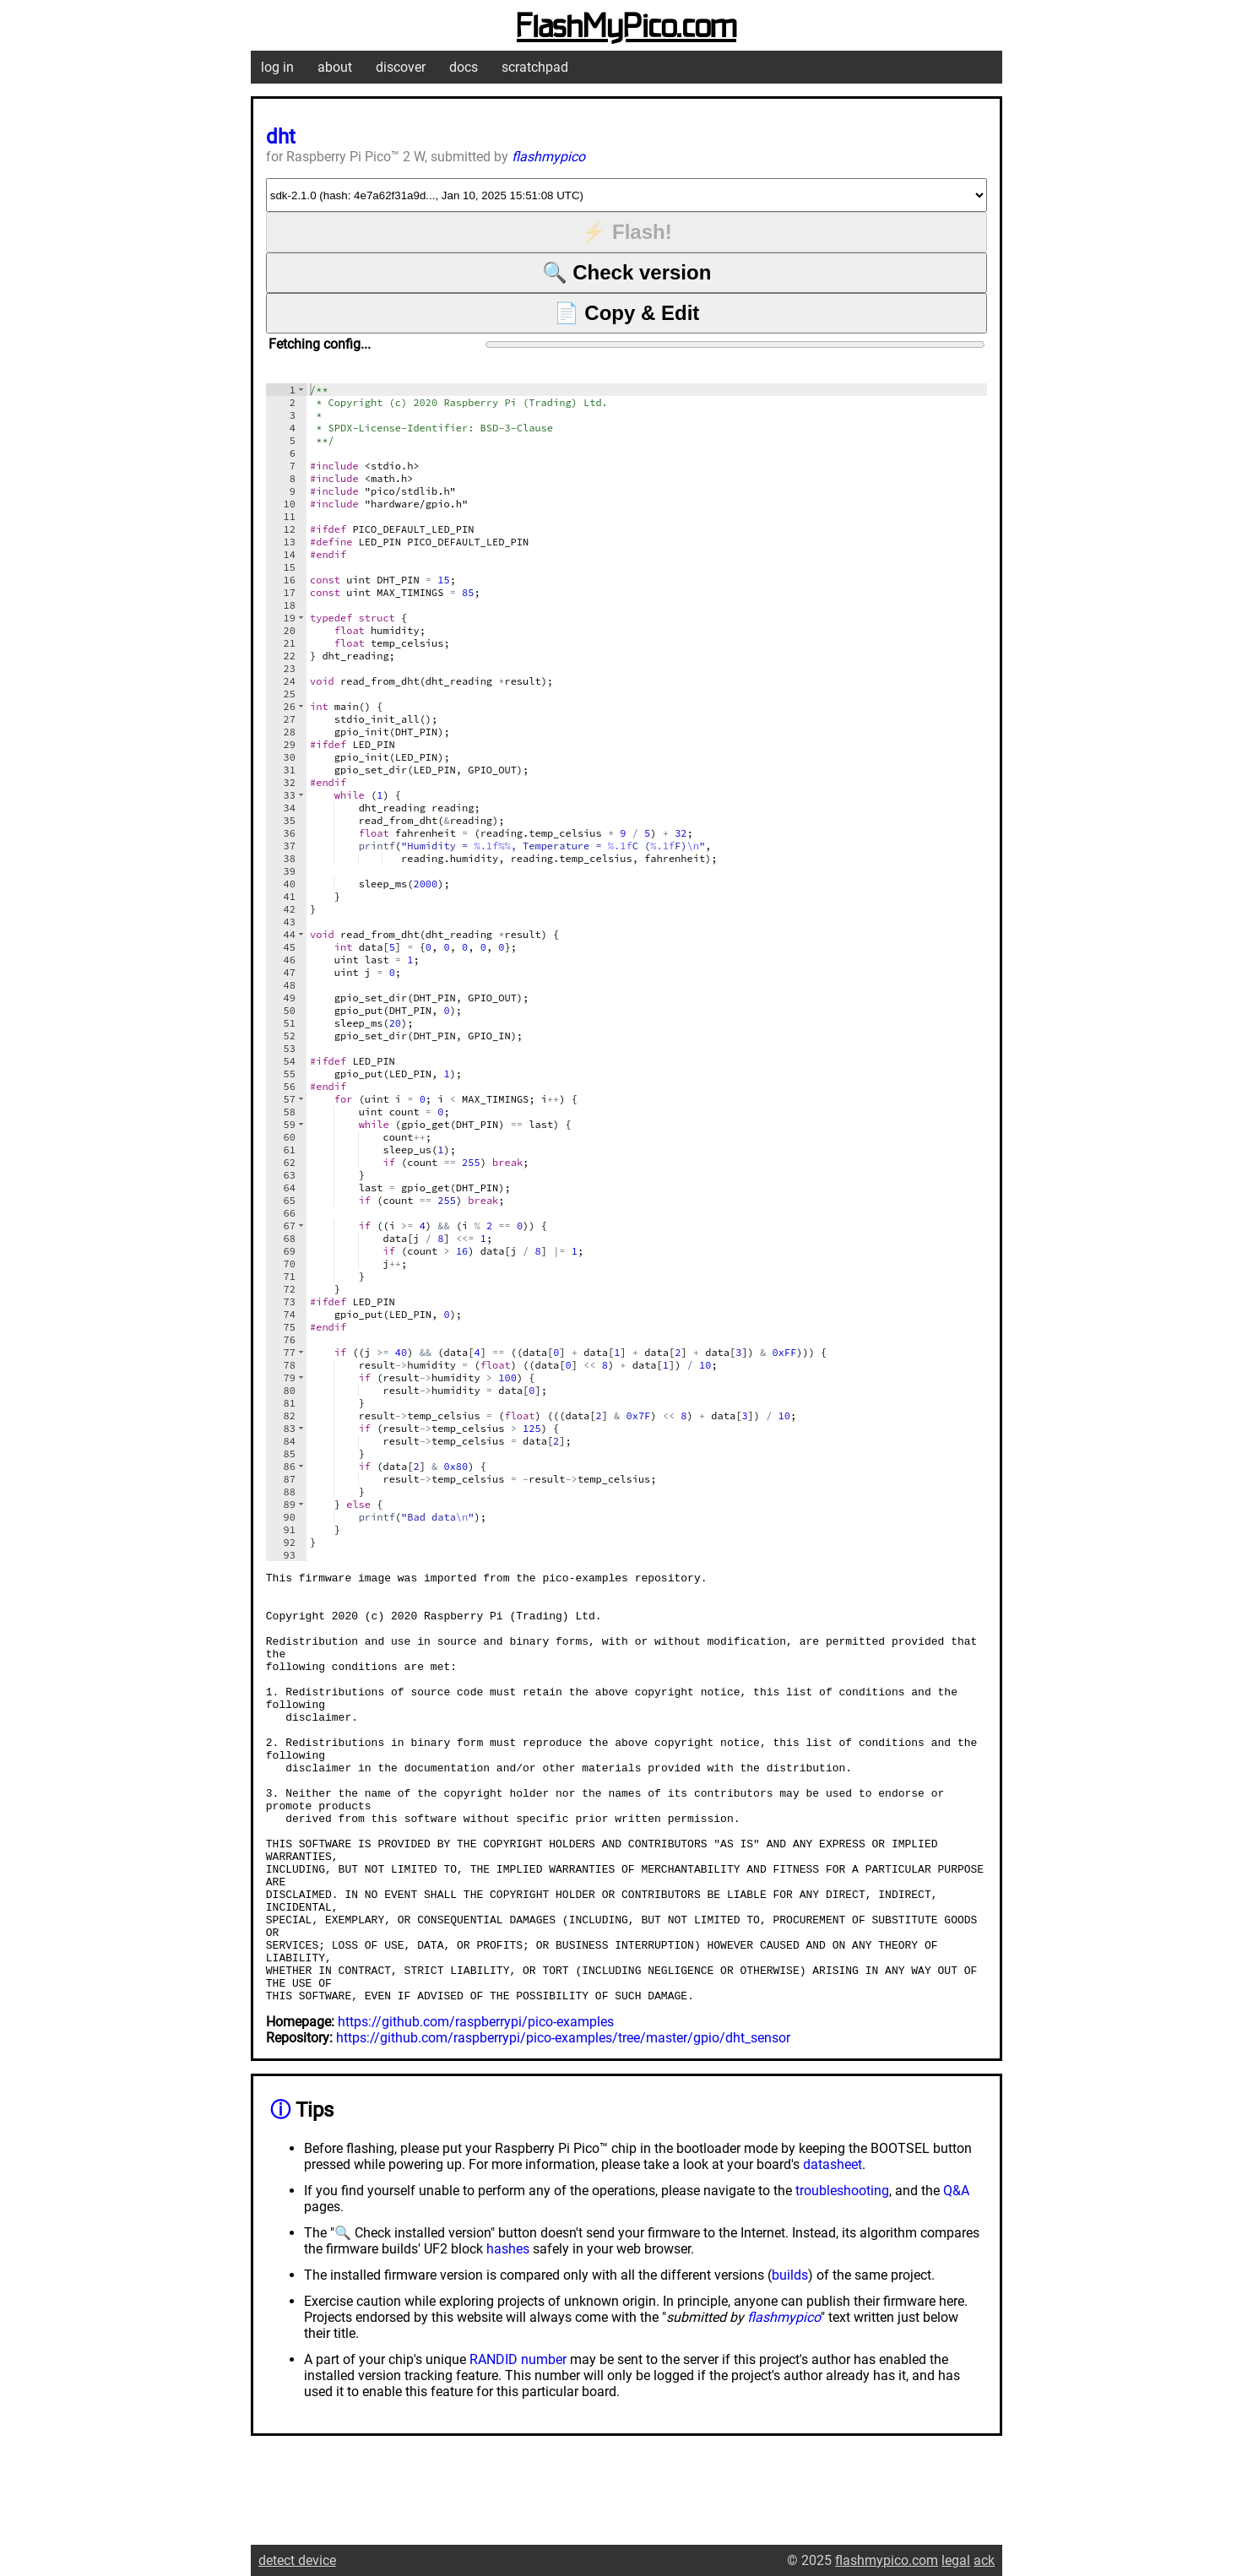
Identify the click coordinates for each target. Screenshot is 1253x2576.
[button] (301, 389)
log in (277, 67)
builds (790, 2361)
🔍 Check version (627, 272)
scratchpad (535, 67)
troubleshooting (842, 2277)
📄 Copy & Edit (627, 312)
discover (401, 67)
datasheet (832, 2250)
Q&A (956, 2277)
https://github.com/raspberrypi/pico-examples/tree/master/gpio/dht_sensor (563, 2124)
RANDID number (518, 2446)
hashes (507, 2335)
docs (463, 67)
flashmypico (548, 157)
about (334, 67)
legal (955, 2560)
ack (984, 2560)
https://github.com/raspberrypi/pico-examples (476, 2108)
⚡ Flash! (626, 231)
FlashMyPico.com (626, 28)
